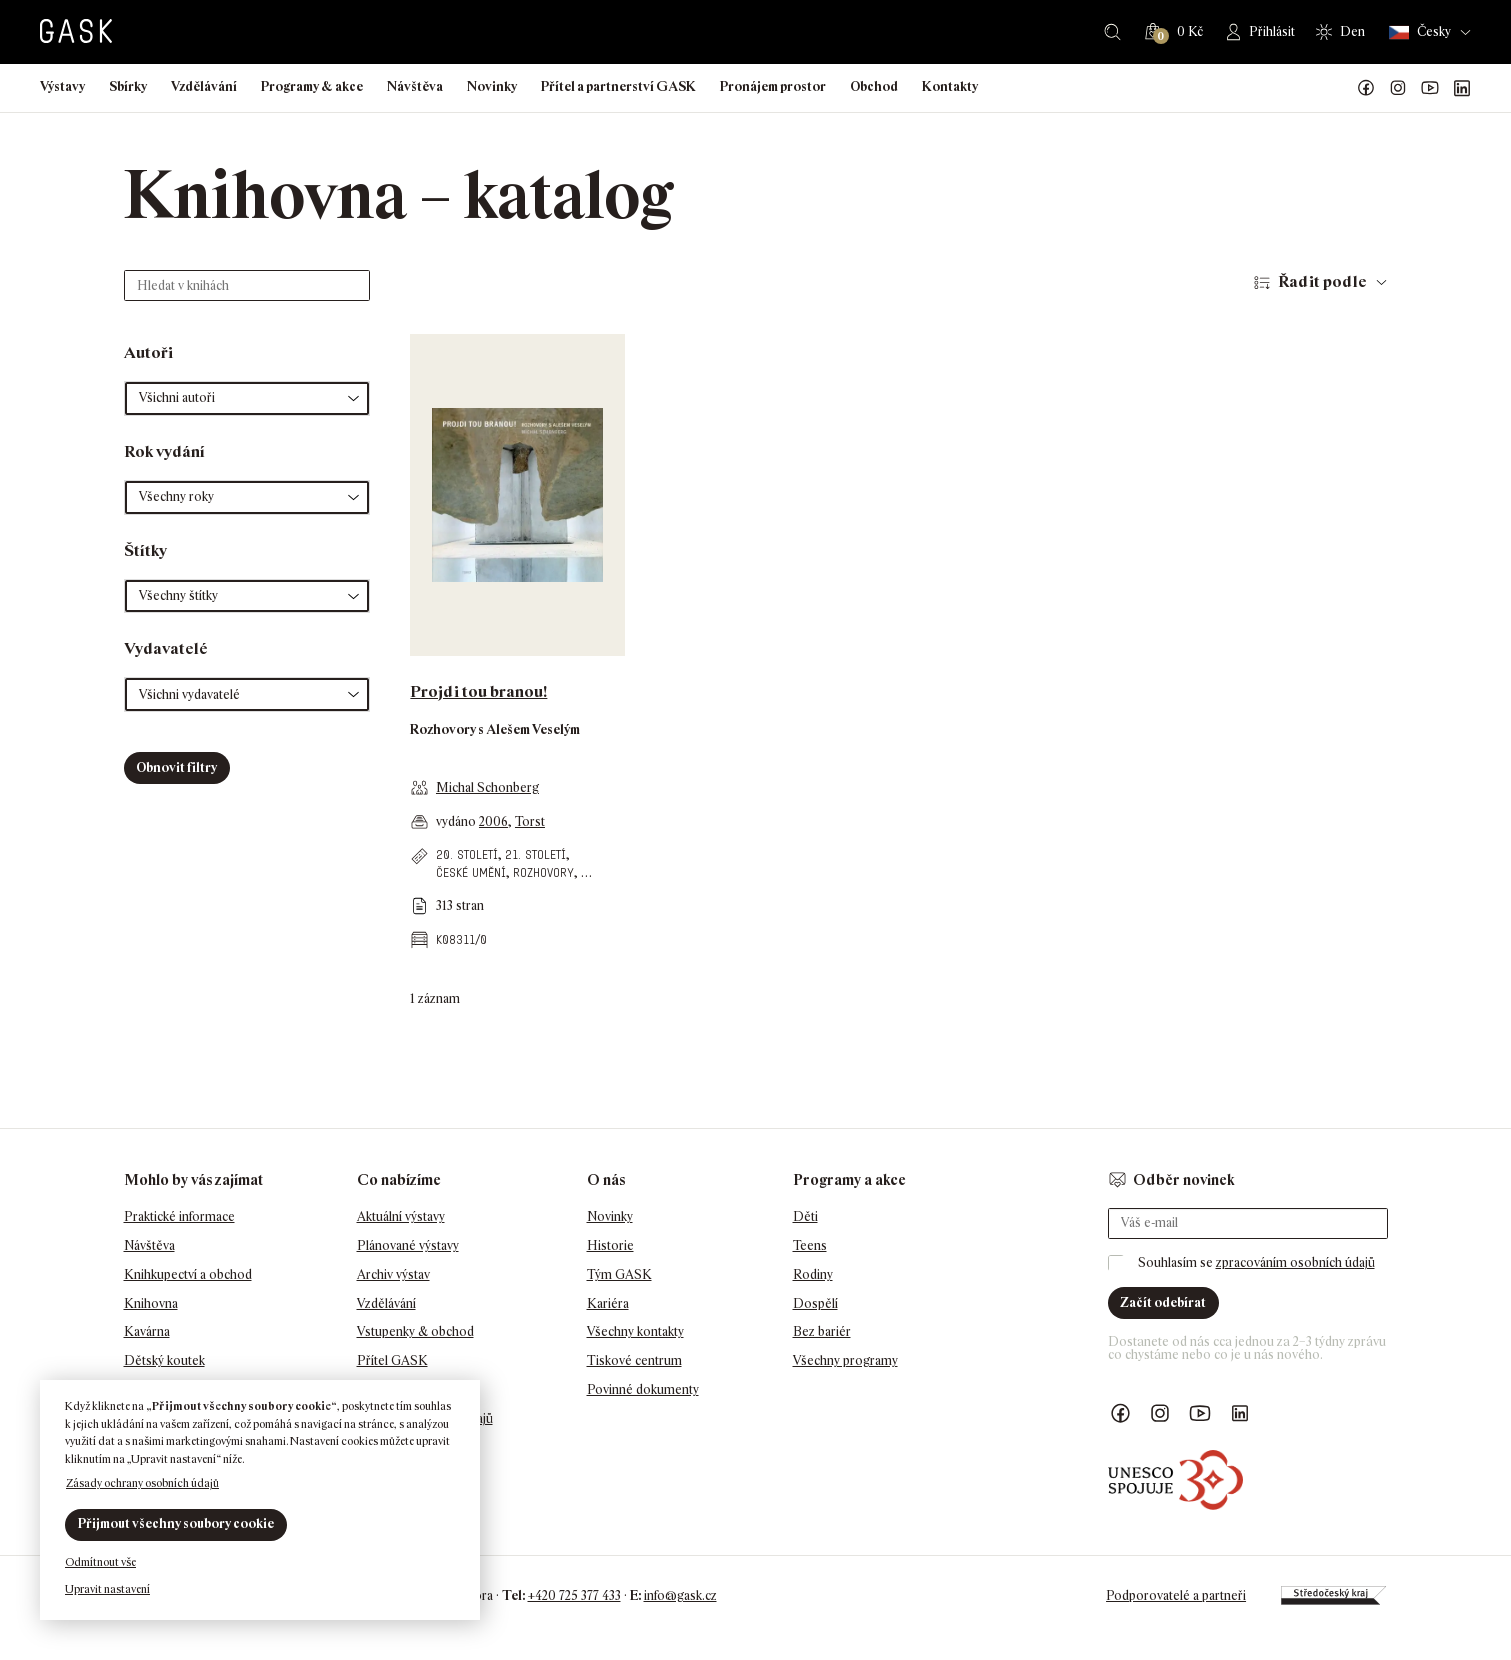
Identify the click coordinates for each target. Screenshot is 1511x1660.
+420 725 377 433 (574, 1595)
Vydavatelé (166, 648)
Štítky (145, 550)
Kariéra (608, 1303)
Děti (805, 1216)
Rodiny (813, 1274)
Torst (530, 821)
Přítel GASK (392, 1360)
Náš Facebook (1366, 88)
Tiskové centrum (634, 1360)
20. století (467, 854)
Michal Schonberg (487, 787)
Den (1352, 31)
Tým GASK (619, 1274)
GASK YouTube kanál (1430, 88)
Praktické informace (179, 1216)
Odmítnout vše (100, 1562)
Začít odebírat (1163, 1302)
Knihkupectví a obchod (188, 1274)
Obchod (874, 86)
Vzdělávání (204, 86)
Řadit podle (1322, 281)
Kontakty (950, 86)
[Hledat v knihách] (247, 285)
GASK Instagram (1398, 88)
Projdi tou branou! (478, 691)
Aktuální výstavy (401, 1216)
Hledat (1112, 32)
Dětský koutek (164, 1360)
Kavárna (147, 1331)
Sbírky (128, 86)
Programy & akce (312, 86)
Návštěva (415, 86)
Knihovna (151, 1303)
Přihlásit (1272, 31)
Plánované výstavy (408, 1245)
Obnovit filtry (176, 767)
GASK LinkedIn (1462, 88)
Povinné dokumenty (643, 1389)
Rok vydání (164, 451)
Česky (1420, 32)
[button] (247, 398)
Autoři (148, 352)
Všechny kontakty (635, 1331)
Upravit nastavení (107, 1589)
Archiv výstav (393, 1274)
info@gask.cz (680, 1595)
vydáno (457, 821)
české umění (471, 872)
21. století (535, 854)
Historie (610, 1245)
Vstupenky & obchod (415, 1331)
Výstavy (62, 86)
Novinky (492, 86)
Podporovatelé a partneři (1176, 1595)
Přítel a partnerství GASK (618, 86)
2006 (493, 821)
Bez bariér (822, 1331)
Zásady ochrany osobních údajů (142, 1483)
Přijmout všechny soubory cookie (176, 1523)
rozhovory (543, 872)
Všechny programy (845, 1360)
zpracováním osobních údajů (1295, 1262)
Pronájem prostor (773, 86)
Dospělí (815, 1303)
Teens (810, 1245)
